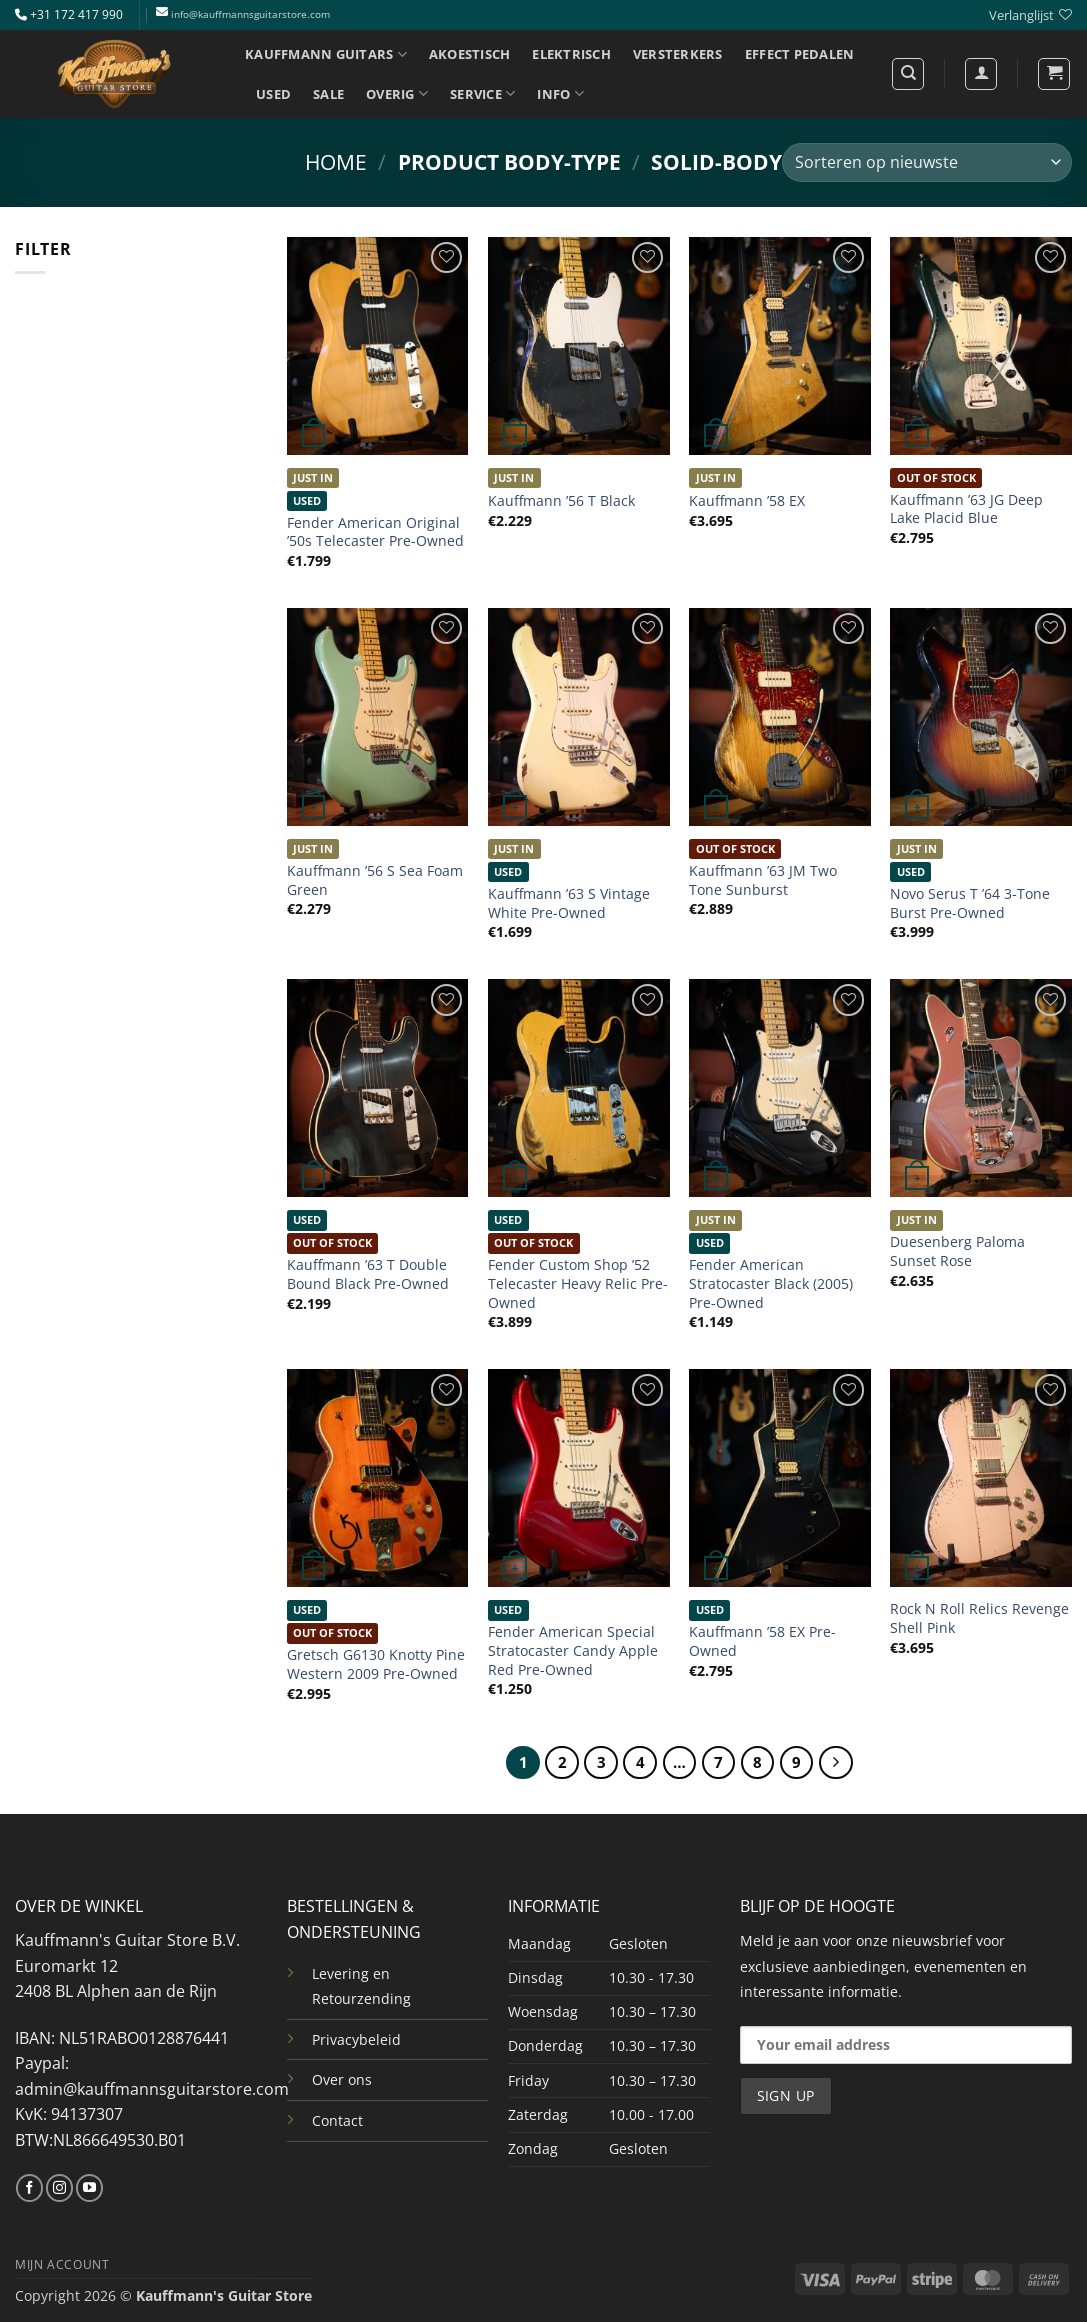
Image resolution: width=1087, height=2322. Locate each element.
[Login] (981, 74)
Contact (337, 2120)
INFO (560, 93)
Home (336, 162)
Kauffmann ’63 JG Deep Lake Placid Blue (966, 509)
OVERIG (397, 93)
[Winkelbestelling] (927, 162)
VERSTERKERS (678, 54)
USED (273, 94)
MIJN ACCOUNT (62, 2264)
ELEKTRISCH (571, 54)
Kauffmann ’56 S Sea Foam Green (375, 880)
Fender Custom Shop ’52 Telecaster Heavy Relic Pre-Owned (578, 1283)
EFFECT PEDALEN (800, 54)
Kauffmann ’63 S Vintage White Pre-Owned (569, 903)
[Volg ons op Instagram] (59, 2188)
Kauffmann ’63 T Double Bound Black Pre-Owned (368, 1274)
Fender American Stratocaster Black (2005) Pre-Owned (771, 1283)
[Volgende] (836, 1763)
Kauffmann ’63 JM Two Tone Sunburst (763, 880)
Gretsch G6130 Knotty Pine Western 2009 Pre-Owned (376, 1664)
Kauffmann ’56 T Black (561, 501)
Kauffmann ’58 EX (747, 501)
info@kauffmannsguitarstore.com (250, 14)
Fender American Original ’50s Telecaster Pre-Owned (375, 532)
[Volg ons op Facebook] (29, 2188)
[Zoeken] (908, 74)
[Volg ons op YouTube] (89, 2188)
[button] (1054, 74)
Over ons (342, 2079)
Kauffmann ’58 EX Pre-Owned (762, 1641)
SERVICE (482, 93)
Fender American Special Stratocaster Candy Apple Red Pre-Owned (573, 1650)
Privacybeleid (356, 2039)
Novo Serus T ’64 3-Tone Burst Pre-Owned (970, 903)
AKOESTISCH (470, 54)
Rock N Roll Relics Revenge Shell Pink (979, 1618)
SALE (328, 94)
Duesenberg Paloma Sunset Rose (957, 1251)
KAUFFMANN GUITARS (326, 54)
